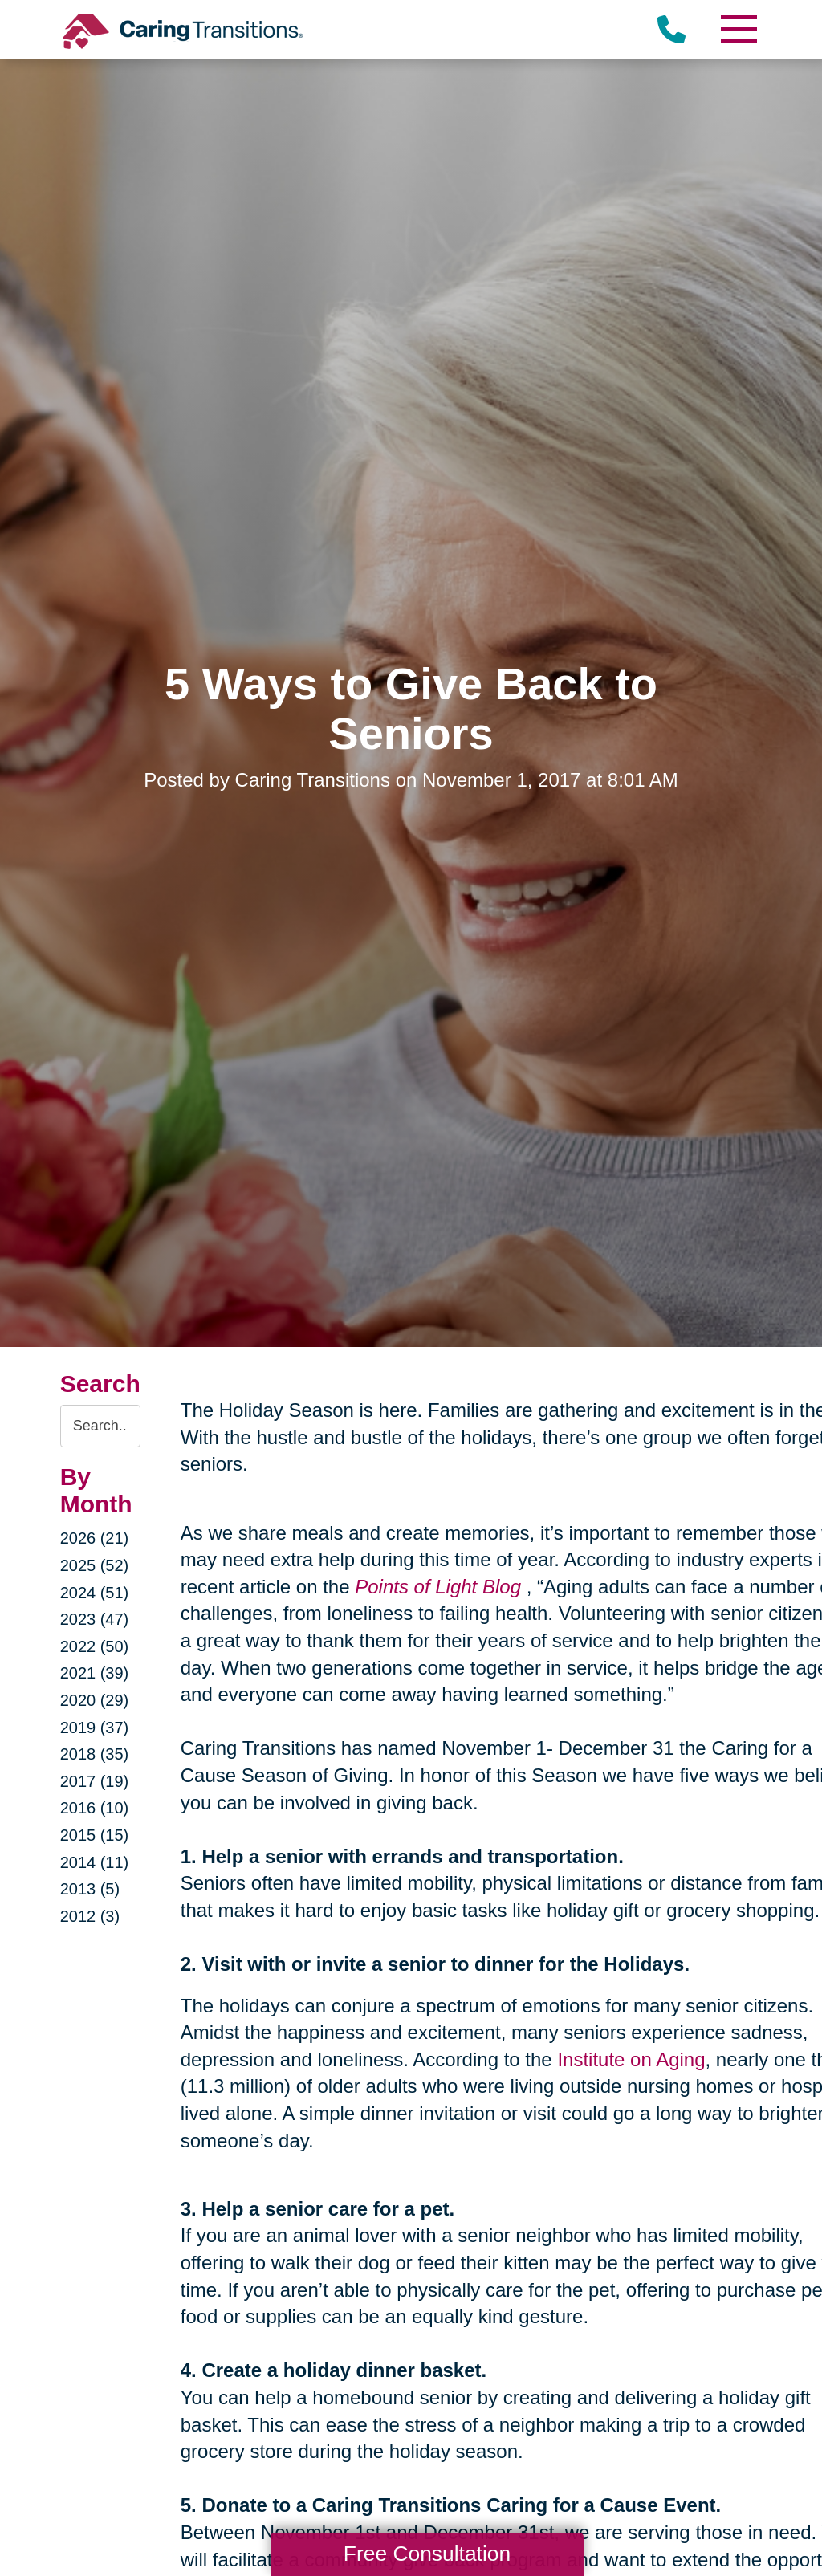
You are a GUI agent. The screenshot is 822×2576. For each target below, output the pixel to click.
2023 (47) (94, 1619)
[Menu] (738, 29)
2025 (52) (94, 1565)
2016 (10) (94, 1808)
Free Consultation (427, 2553)
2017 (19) (94, 1781)
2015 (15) (94, 1835)
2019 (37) (94, 1727)
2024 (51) (94, 1592)
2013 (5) (90, 1889)
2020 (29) (94, 1700)
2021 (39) (94, 1673)
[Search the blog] (100, 1426)
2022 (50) (94, 1646)
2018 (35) (94, 1754)
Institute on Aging (631, 2059)
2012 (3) (90, 1916)
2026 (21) (94, 1538)
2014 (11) (94, 1862)
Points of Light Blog (438, 1586)
